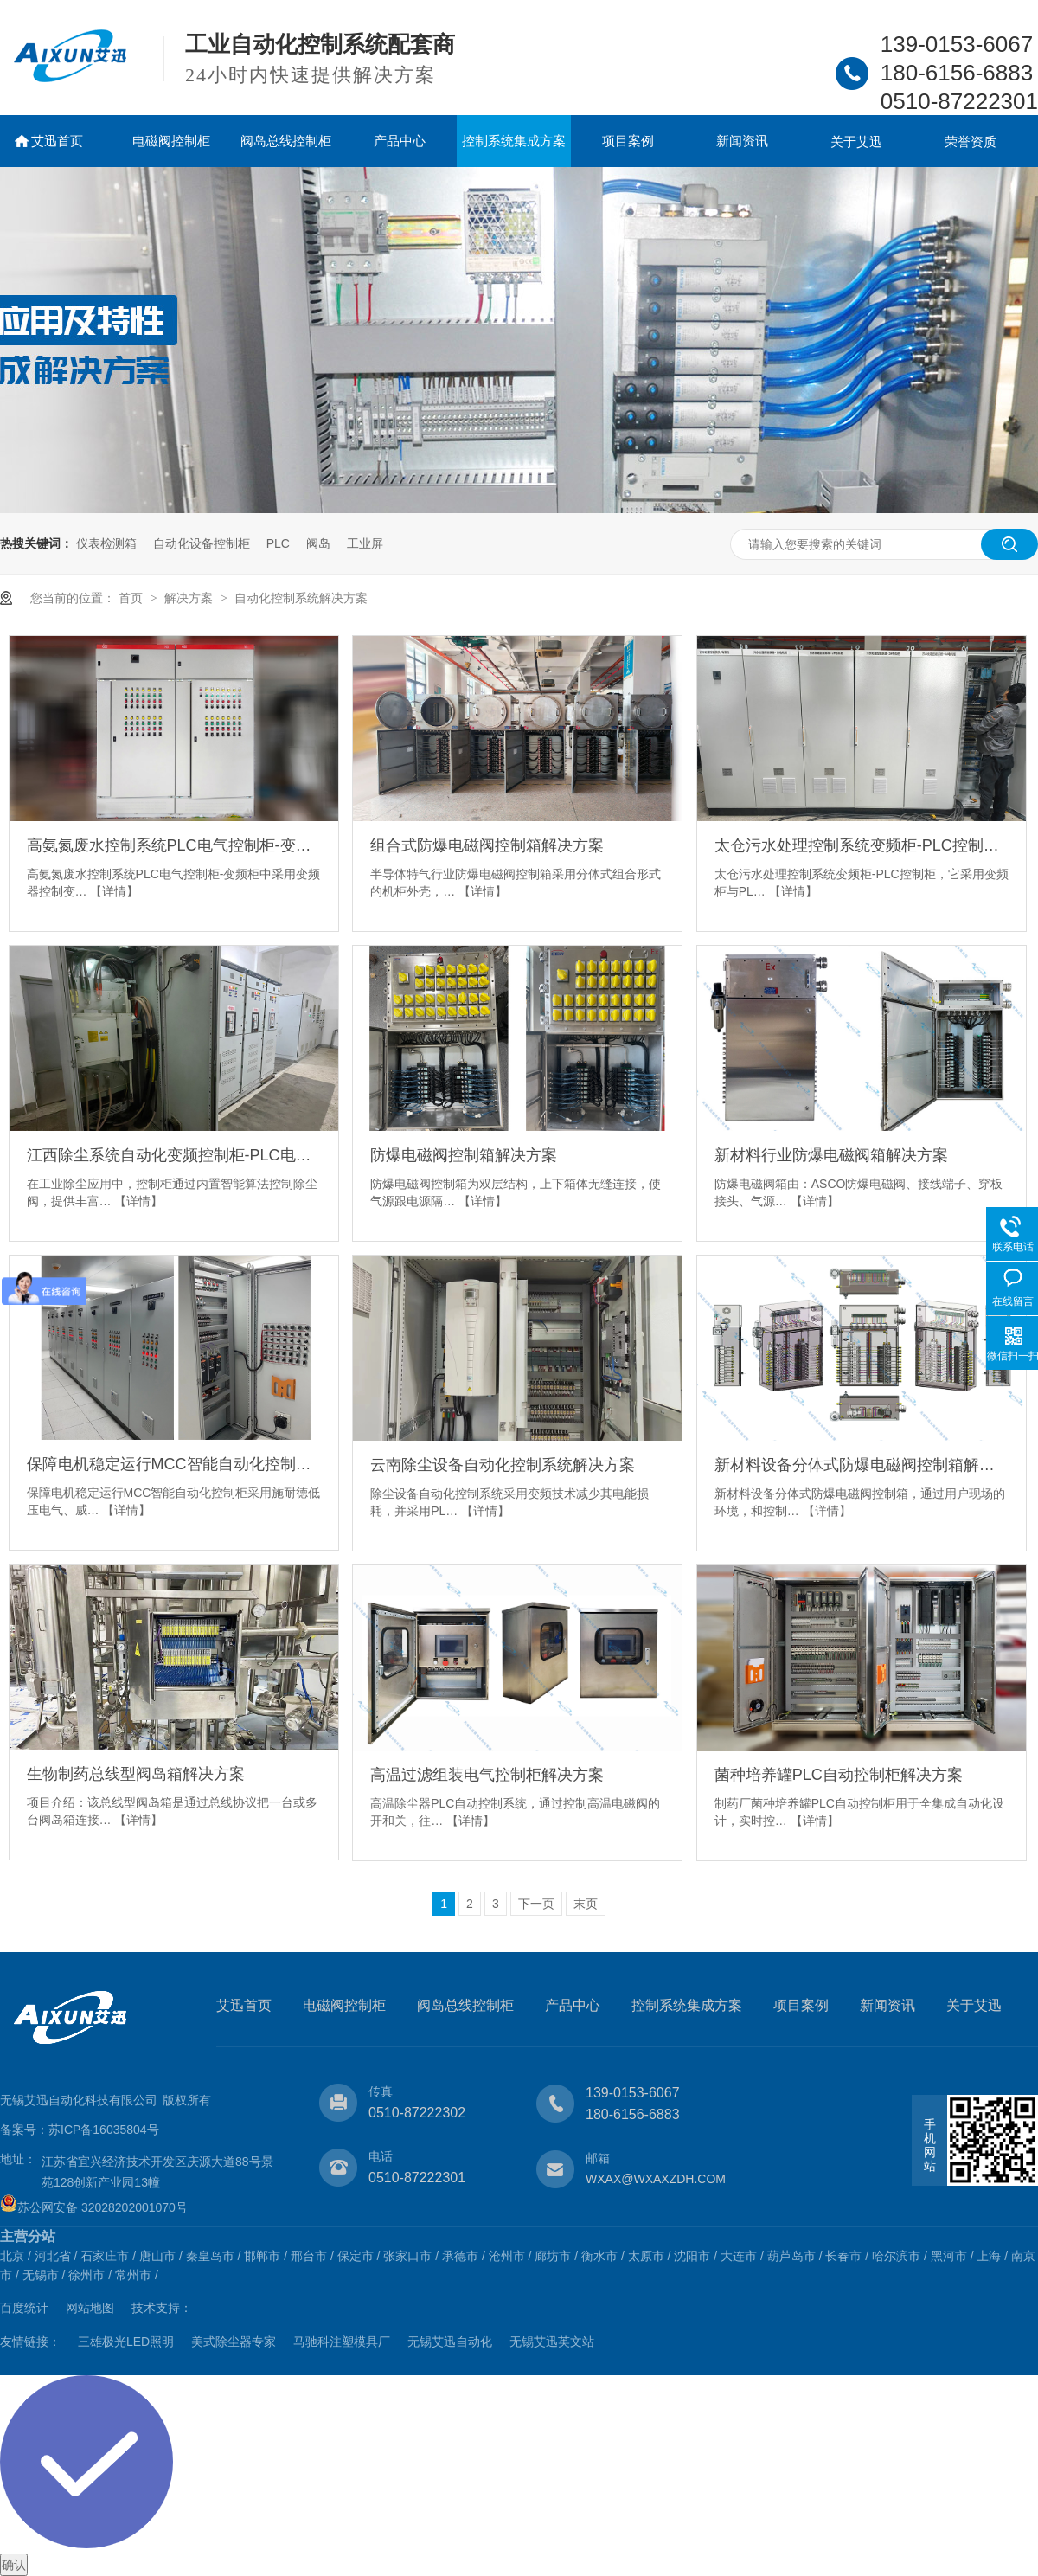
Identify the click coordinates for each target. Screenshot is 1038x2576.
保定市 (355, 2256)
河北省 (53, 2256)
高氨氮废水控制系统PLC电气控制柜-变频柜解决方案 (174, 845)
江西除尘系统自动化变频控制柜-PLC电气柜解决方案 (174, 1155)
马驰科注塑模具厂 (341, 2341)
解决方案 (190, 598)
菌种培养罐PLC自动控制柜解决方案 (838, 1774)
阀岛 (318, 543)
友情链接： (30, 2341)
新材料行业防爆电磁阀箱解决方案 (831, 1155)
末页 (585, 1904)
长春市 (843, 2256)
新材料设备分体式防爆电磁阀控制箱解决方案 (861, 1465)
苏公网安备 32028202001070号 (94, 2207)
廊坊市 (553, 2256)
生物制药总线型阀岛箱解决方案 (136, 1774)
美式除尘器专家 (233, 2341)
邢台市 (309, 2256)
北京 (12, 2256)
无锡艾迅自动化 (449, 2341)
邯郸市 (262, 2256)
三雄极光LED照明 (126, 2341)
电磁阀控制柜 (171, 140)
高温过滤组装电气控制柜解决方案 (487, 1774)
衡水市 (599, 2256)
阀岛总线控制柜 (285, 140)
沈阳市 (692, 2256)
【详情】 (114, 891)
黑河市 (949, 2256)
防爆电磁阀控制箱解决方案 (463, 1155)
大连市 (739, 2256)
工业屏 (365, 543)
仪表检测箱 (106, 543)
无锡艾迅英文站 (551, 2341)
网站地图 (90, 2308)
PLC (278, 543)
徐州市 (86, 2275)
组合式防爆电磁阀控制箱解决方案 (487, 845)
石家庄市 (104, 2256)
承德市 (460, 2256)
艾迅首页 (57, 140)
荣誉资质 (970, 141)
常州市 (133, 2275)
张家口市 (407, 2256)
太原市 (646, 2256)
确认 (14, 2565)
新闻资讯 (742, 140)
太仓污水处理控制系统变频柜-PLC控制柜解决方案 (861, 845)
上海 (989, 2256)
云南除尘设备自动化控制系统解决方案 (502, 1465)
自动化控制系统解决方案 (301, 598)
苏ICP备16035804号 (103, 2129)
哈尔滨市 (896, 2256)
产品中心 (400, 140)
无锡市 (40, 2275)
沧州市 (507, 2256)
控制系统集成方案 (514, 140)
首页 (132, 598)
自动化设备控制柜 (201, 543)
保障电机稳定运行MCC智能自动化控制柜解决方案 (174, 1464)
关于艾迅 (856, 141)
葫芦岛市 (791, 2256)
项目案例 (628, 140)
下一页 (536, 1904)
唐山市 (157, 2256)
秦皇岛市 (210, 2256)
